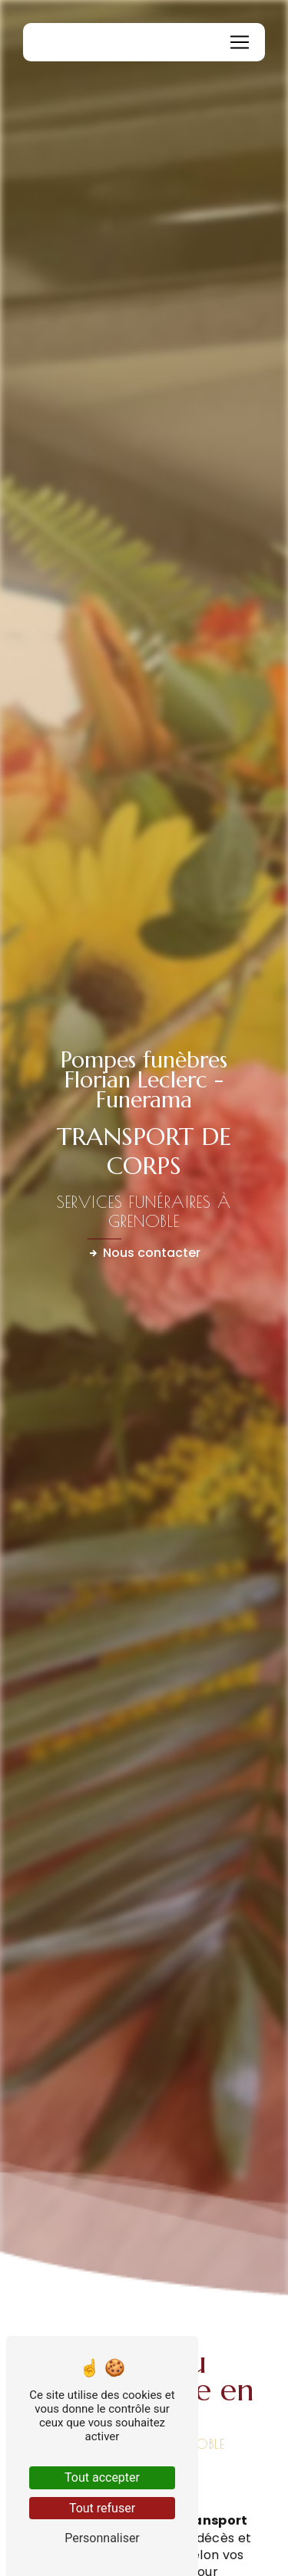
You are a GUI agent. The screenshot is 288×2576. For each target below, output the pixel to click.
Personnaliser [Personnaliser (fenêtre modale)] (102, 2538)
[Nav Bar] (239, 42)
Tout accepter (102, 2477)
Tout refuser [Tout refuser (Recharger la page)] (102, 2508)
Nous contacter (144, 1253)
